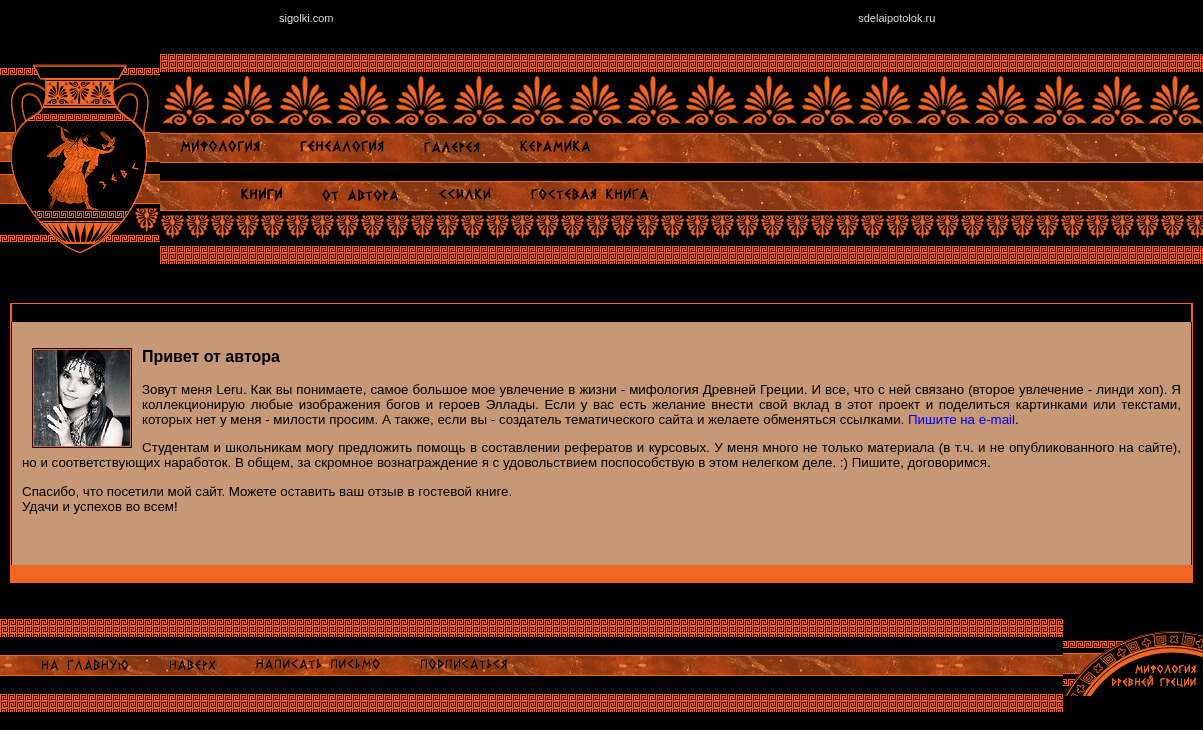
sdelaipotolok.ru (896, 18)
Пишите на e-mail (961, 419)
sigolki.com (306, 18)
